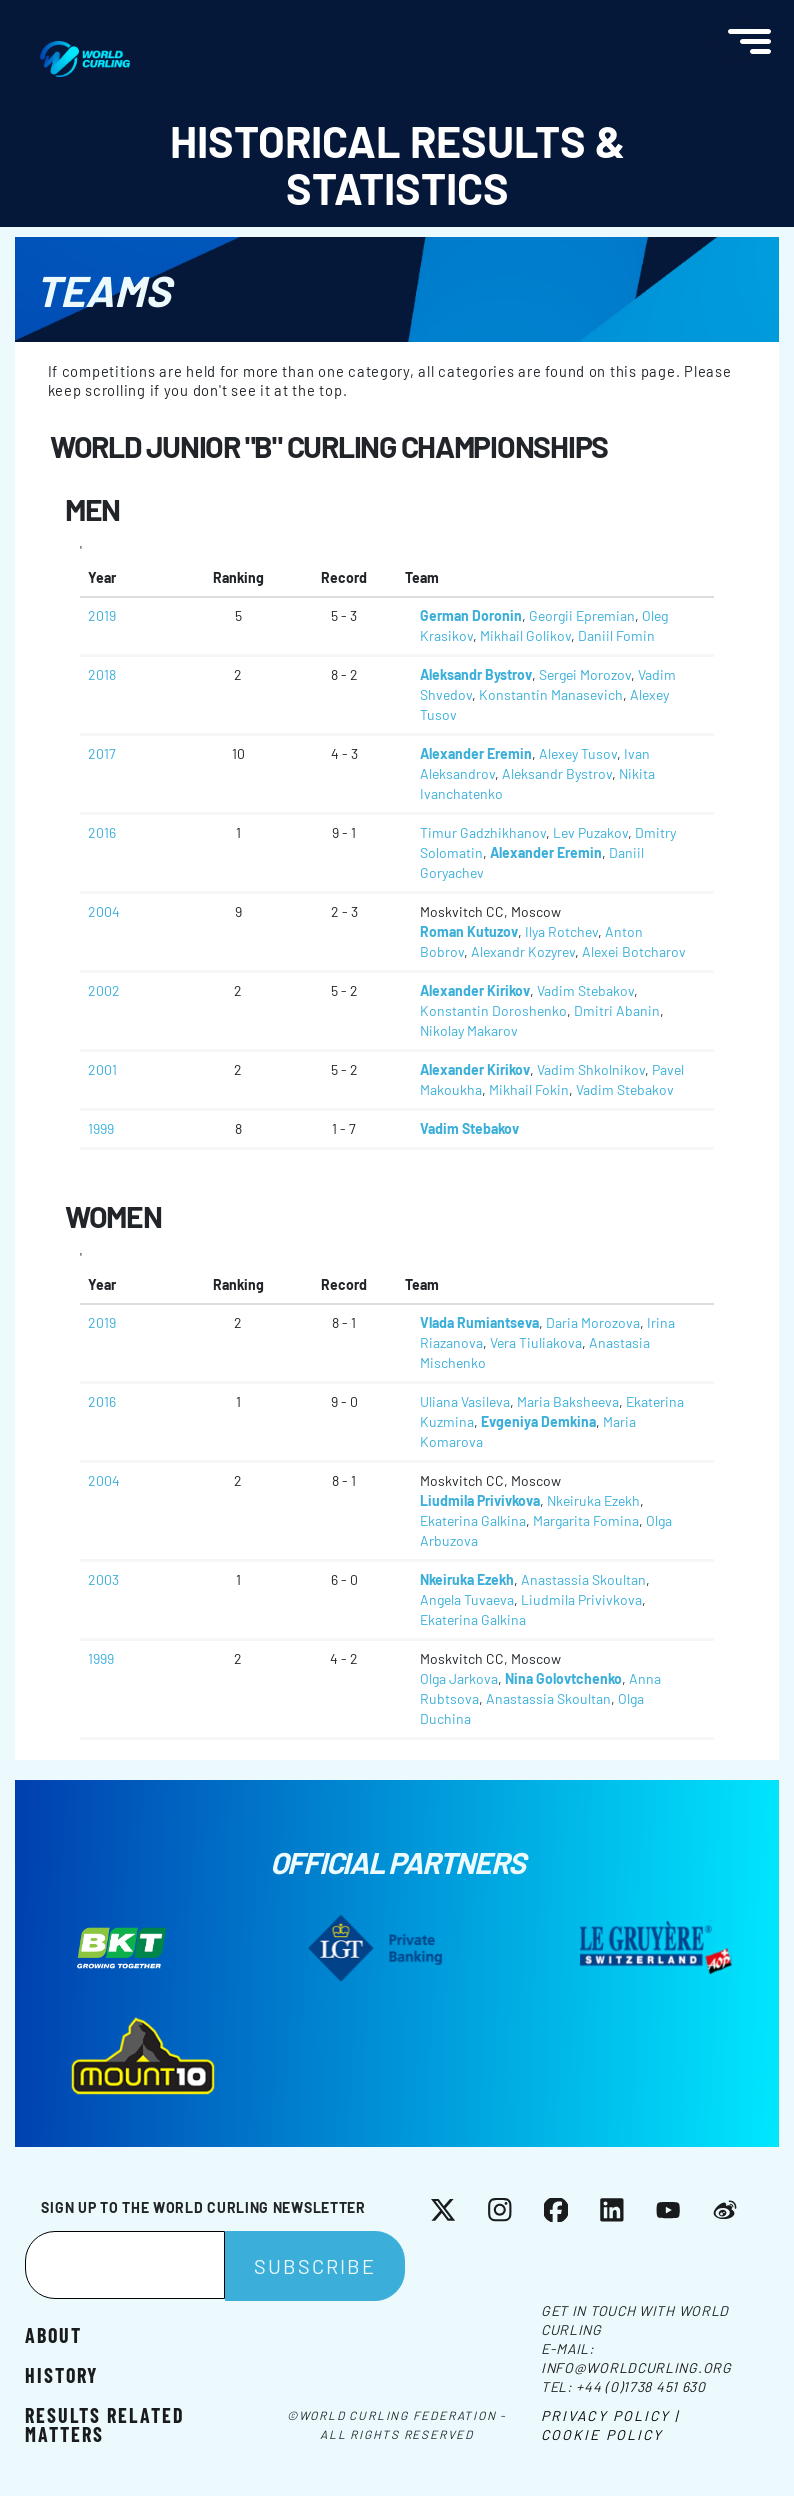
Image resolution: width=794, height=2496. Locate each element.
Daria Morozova (593, 1322)
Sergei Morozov (585, 674)
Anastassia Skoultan (583, 1579)
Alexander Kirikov (475, 990)
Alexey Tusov (578, 753)
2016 (102, 832)
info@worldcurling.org (636, 2367)
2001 (102, 1069)
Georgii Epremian (582, 615)
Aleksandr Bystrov (476, 674)
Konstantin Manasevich (551, 694)
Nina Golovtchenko (563, 1678)
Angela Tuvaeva (467, 1599)
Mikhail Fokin (529, 1089)
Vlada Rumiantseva (479, 1322)
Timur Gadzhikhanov (483, 832)
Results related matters (105, 2423)
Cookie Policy (602, 2434)
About (53, 2334)
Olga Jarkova (459, 1678)
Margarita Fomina (586, 1520)
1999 (101, 1128)
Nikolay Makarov (469, 1030)
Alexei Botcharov (634, 951)
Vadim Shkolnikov (591, 1069)
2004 (104, 911)
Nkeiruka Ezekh (593, 1500)
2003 (103, 1579)
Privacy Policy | (610, 2415)
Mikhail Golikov (525, 635)
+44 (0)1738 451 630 (640, 2386)
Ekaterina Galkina (473, 1520)
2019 (102, 615)
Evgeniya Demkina (538, 1421)
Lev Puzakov (590, 832)
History (61, 2374)
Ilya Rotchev (561, 931)
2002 (104, 990)
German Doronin (471, 615)
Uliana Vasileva (465, 1401)
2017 (102, 753)
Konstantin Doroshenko (493, 1010)
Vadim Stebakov (585, 990)
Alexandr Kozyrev (523, 951)
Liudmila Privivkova (480, 1500)
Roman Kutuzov (469, 931)
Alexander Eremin (476, 753)
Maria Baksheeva (568, 1401)
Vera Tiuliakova (536, 1342)
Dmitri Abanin (617, 1010)
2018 (102, 674)
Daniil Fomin (616, 635)
